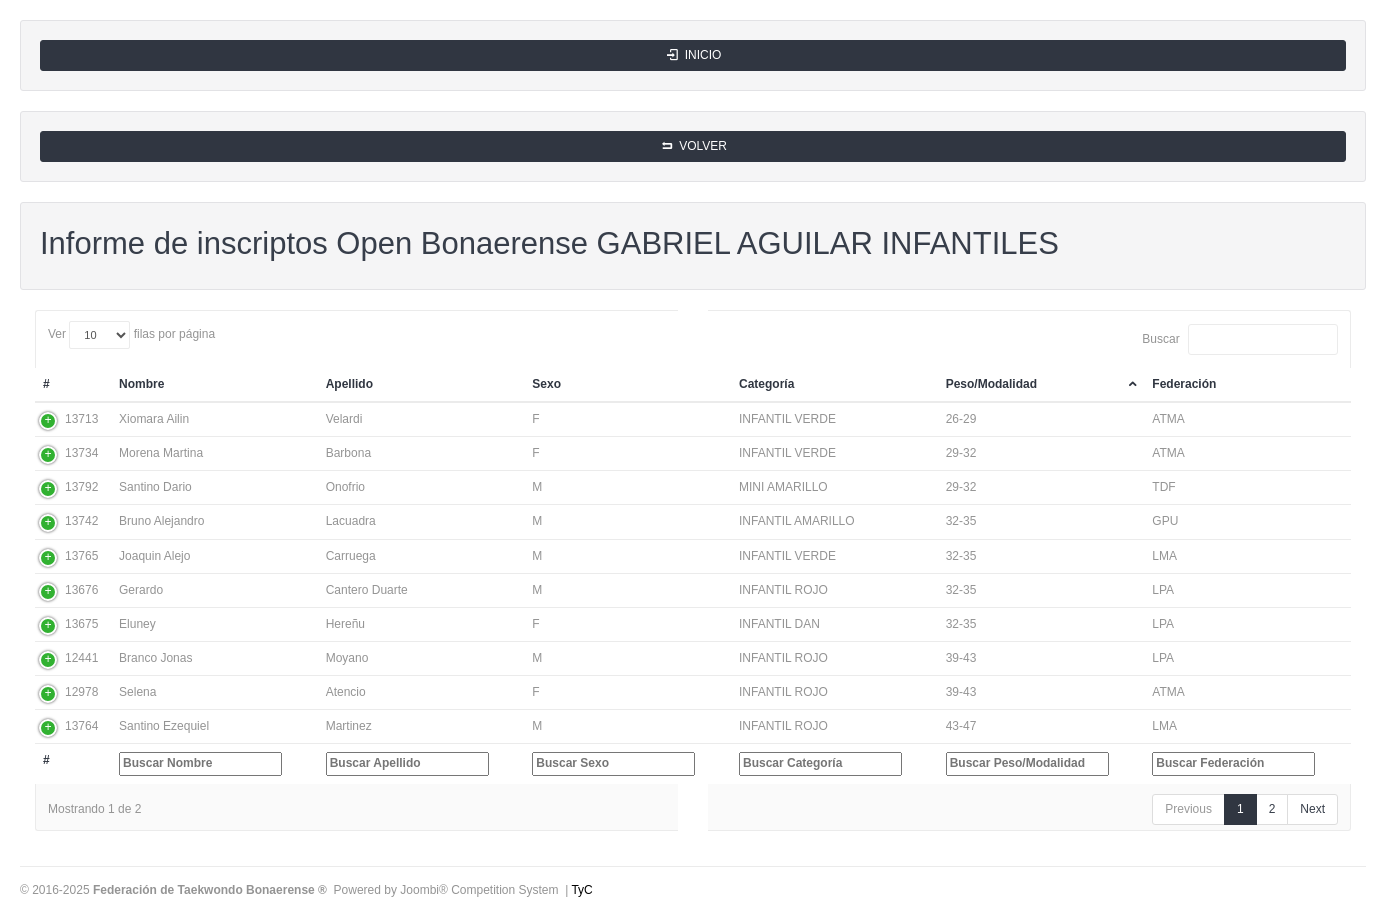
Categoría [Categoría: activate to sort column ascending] (766, 384)
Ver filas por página (131, 335)
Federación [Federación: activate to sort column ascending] (1184, 384)
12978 (81, 692)
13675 (81, 624)
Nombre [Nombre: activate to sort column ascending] (141, 384)
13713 (81, 419)
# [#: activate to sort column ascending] (46, 384)
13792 (81, 487)
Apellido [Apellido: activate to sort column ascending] (349, 384)
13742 (81, 521)
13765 (81, 556)
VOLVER (693, 146)
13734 (81, 453)
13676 (81, 590)
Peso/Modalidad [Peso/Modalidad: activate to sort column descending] (991, 384)
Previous (1188, 809)
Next (1312, 809)
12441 (81, 658)
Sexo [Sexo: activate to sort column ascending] (546, 384)
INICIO (693, 55)
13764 (81, 726)
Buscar (1240, 339)
